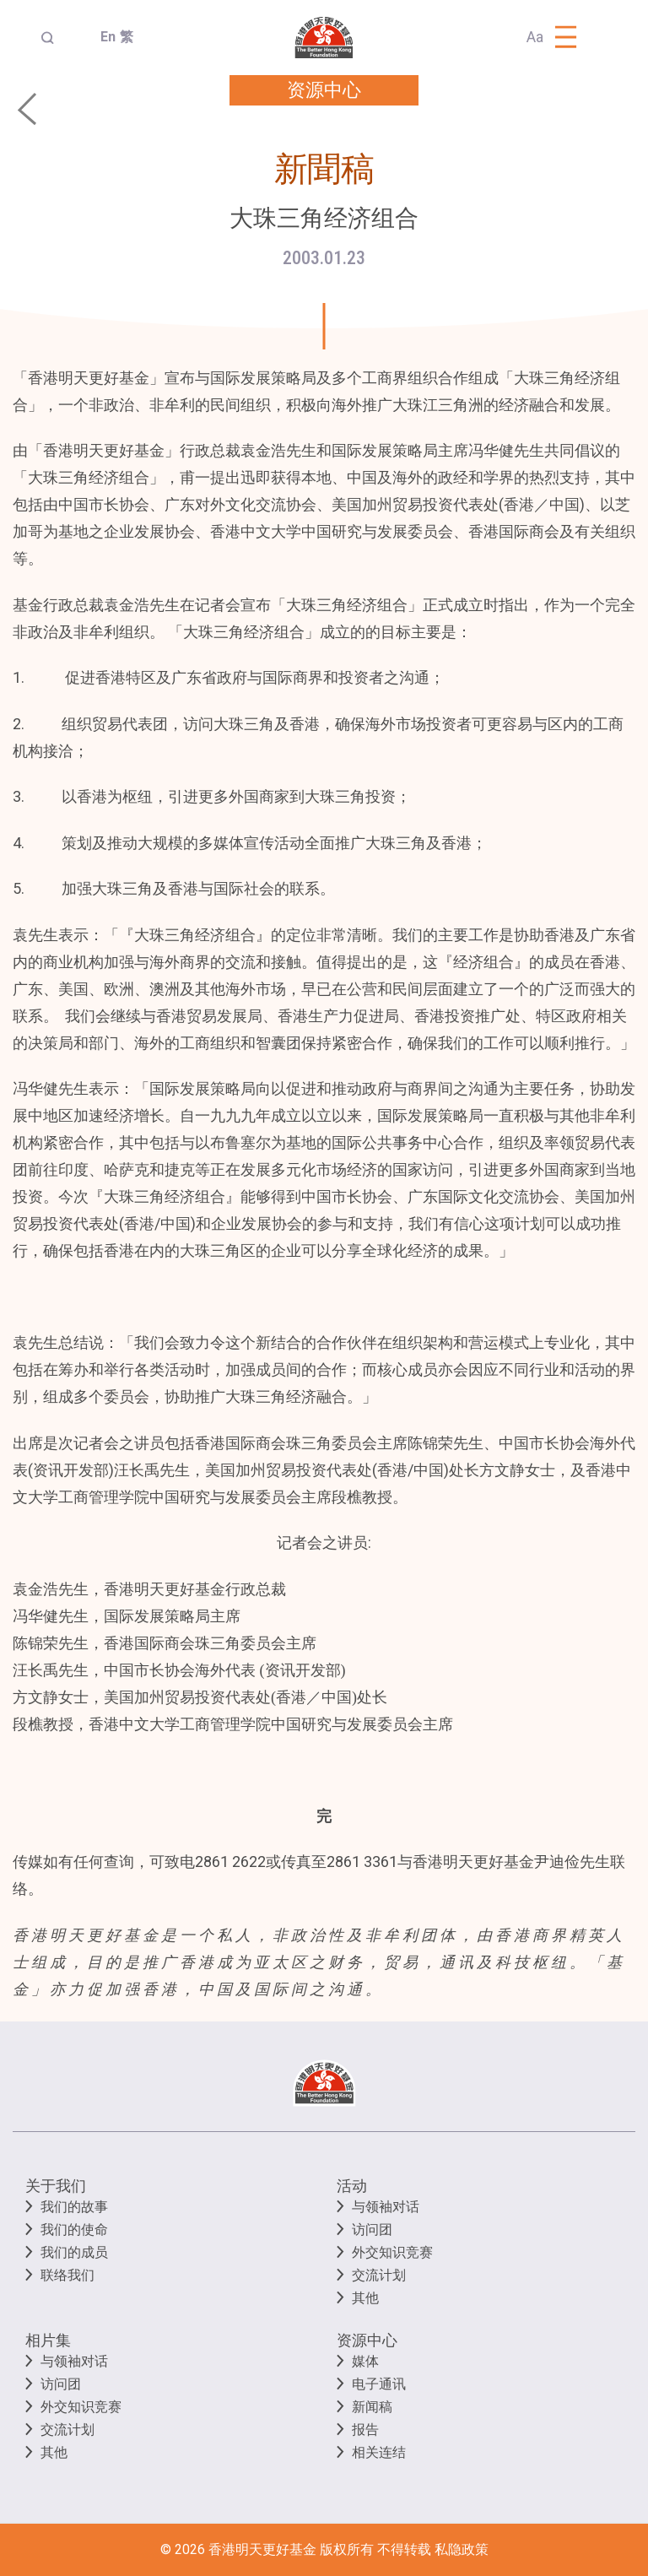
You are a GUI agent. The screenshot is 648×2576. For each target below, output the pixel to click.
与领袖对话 (385, 2207)
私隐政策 (462, 2549)
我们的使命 (74, 2230)
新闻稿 (372, 2407)
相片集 (48, 2340)
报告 (365, 2430)
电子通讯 (379, 2384)
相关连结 (379, 2452)
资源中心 (367, 2340)
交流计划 (379, 2275)
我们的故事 (74, 2207)
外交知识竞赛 (392, 2252)
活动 (352, 2185)
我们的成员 (74, 2252)
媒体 (365, 2361)
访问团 (372, 2230)
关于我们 (55, 2185)
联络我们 (67, 2275)
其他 (365, 2298)
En (103, 37)
